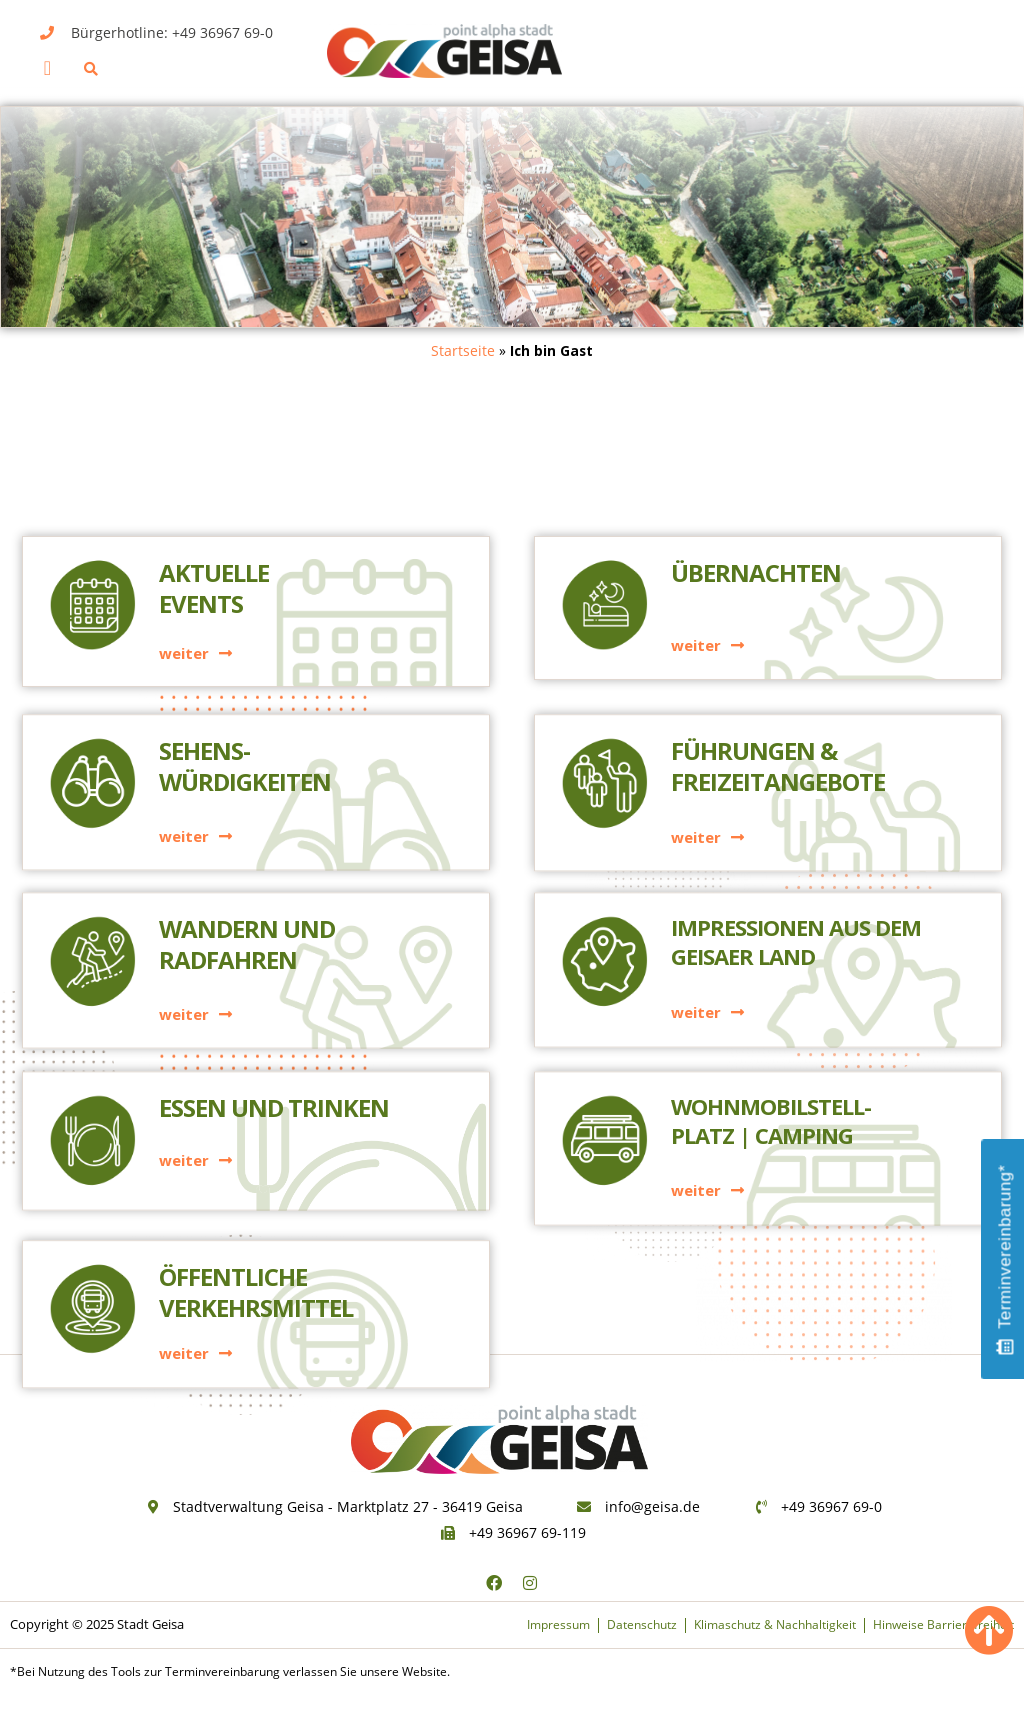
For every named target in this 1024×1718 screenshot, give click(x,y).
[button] (47, 68)
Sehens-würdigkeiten (245, 628)
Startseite (463, 350)
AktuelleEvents (214, 455)
